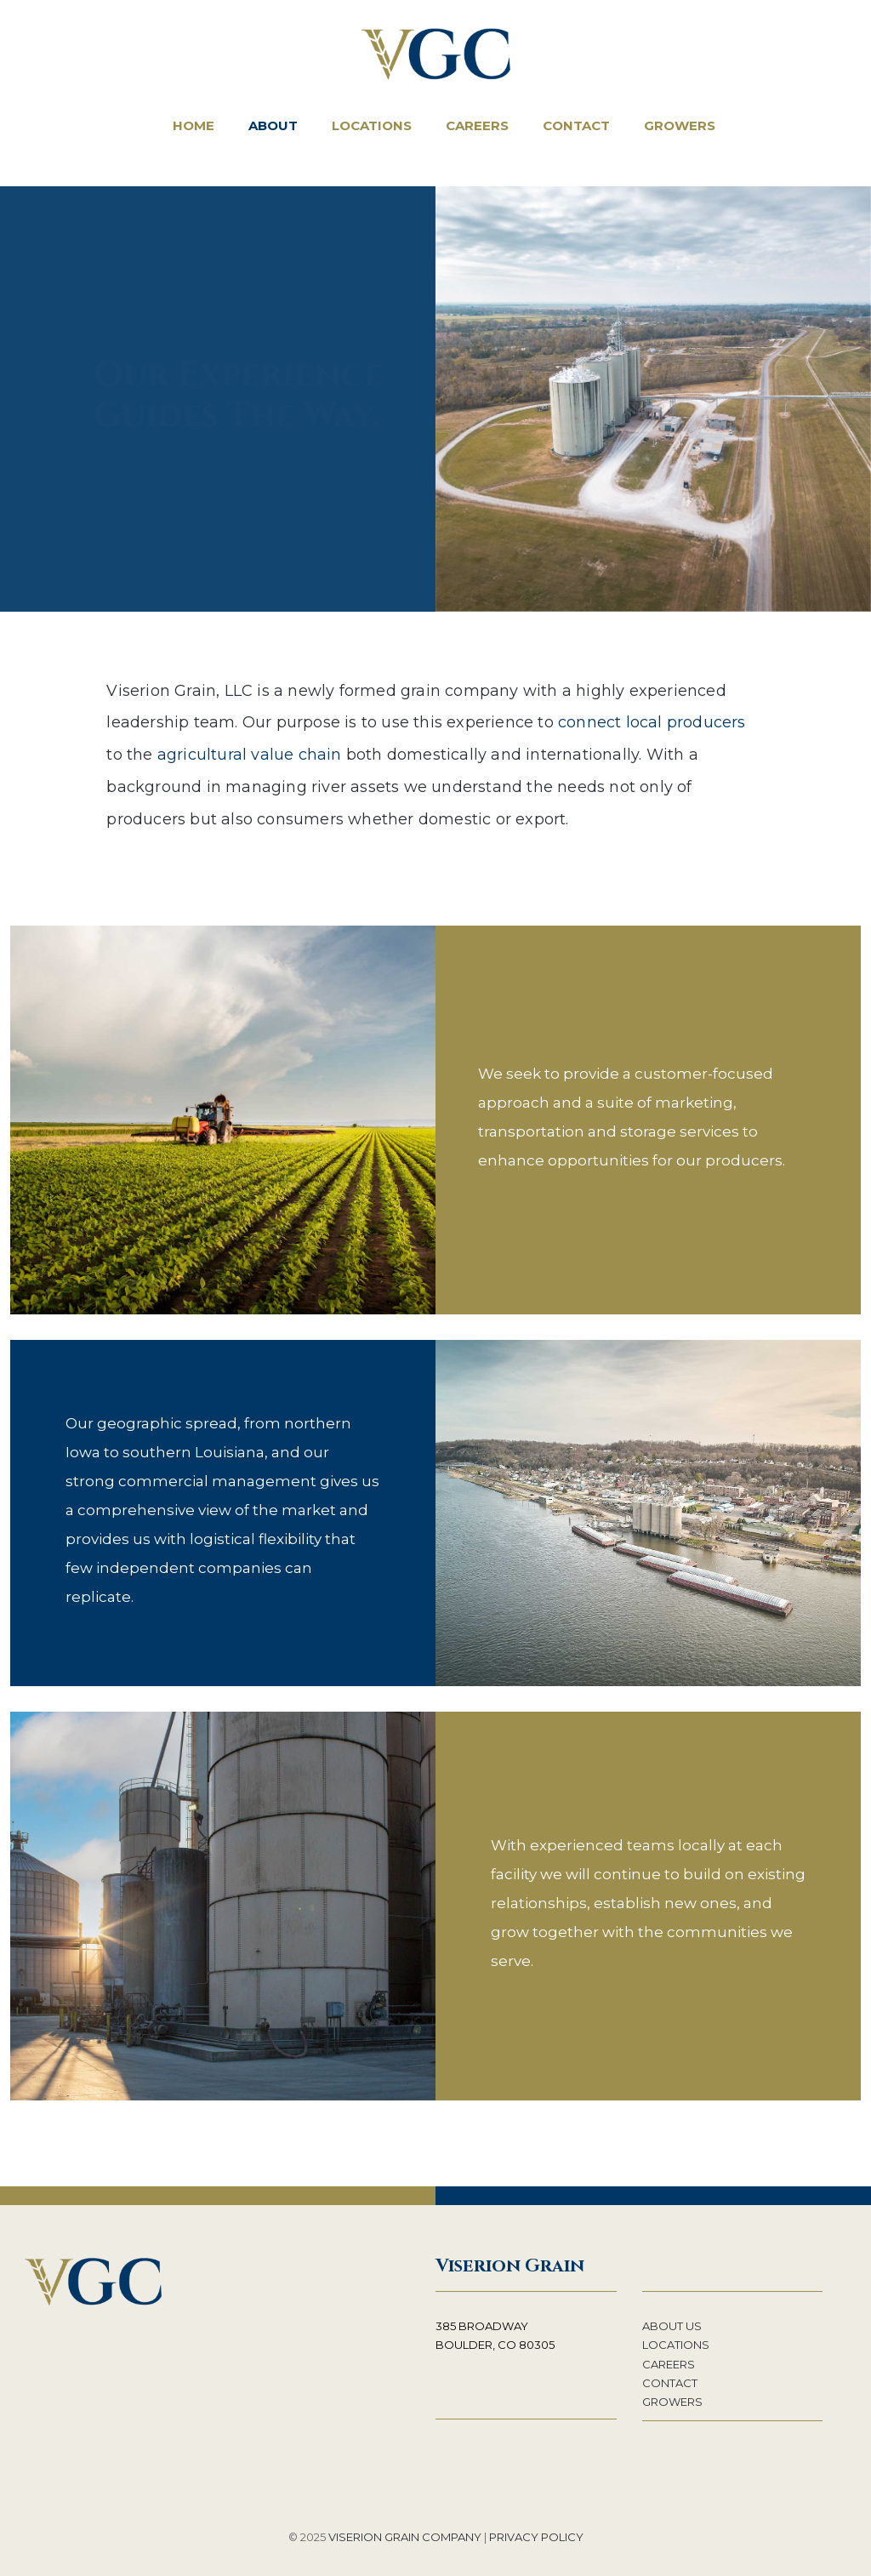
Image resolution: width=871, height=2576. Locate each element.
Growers (679, 125)
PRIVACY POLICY (536, 2537)
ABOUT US (672, 2326)
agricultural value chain (249, 754)
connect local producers (652, 722)
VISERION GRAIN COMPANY (404, 2537)
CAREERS (668, 2364)
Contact (576, 125)
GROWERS (672, 2401)
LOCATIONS (675, 2344)
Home (193, 125)
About (273, 125)
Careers (477, 125)
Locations (372, 125)
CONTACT (669, 2383)
